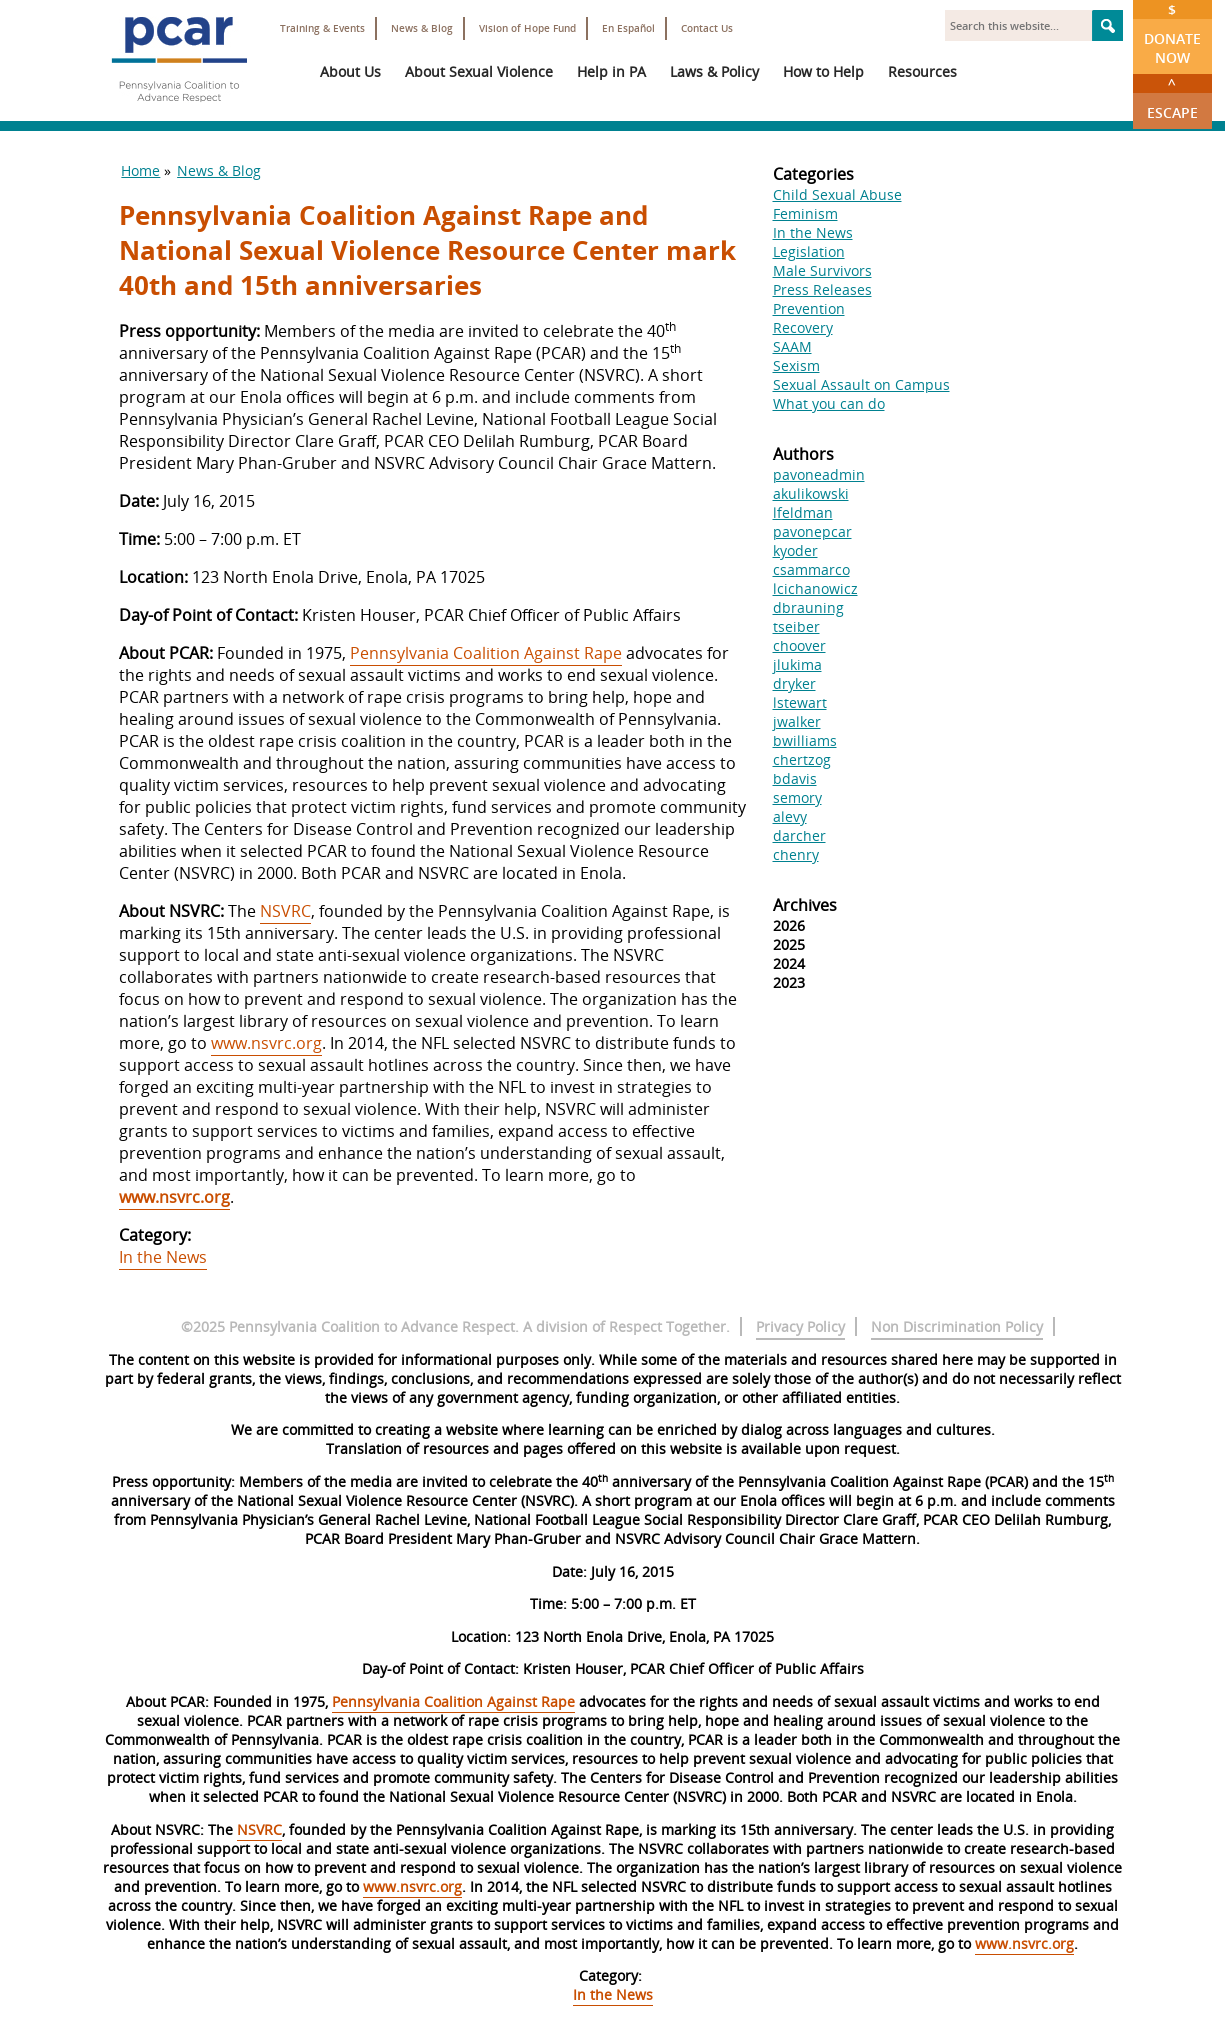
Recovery (803, 327)
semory (797, 797)
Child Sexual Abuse (837, 194)
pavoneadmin (819, 474)
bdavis (795, 778)
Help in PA (611, 71)
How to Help (823, 71)
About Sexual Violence (479, 71)
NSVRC (285, 911)
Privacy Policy (800, 1326)
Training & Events (322, 28)
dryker (794, 683)
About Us (350, 71)
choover (799, 645)
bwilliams (805, 740)
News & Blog (422, 28)
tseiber (796, 626)
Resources (922, 71)
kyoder (795, 550)
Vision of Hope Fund (527, 28)
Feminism (805, 213)
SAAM (792, 346)
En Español (628, 28)
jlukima (797, 664)
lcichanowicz (815, 588)
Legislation (809, 251)
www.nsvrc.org (266, 1043)
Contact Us (707, 28)
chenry (796, 854)
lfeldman (803, 512)
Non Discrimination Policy (957, 1326)
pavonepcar (812, 531)
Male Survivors (822, 270)
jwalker (797, 721)
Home (140, 170)
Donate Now (1172, 33)
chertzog (802, 759)
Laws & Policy (714, 71)
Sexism (796, 365)
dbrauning (808, 607)
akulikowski (811, 493)
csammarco (811, 569)
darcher (799, 835)
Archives (805, 905)
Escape (1172, 98)
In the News (163, 1257)
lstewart (800, 702)
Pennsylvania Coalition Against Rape (486, 653)
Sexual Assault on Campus (861, 384)
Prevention (809, 308)
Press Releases (822, 289)
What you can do (829, 403)
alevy (790, 816)
